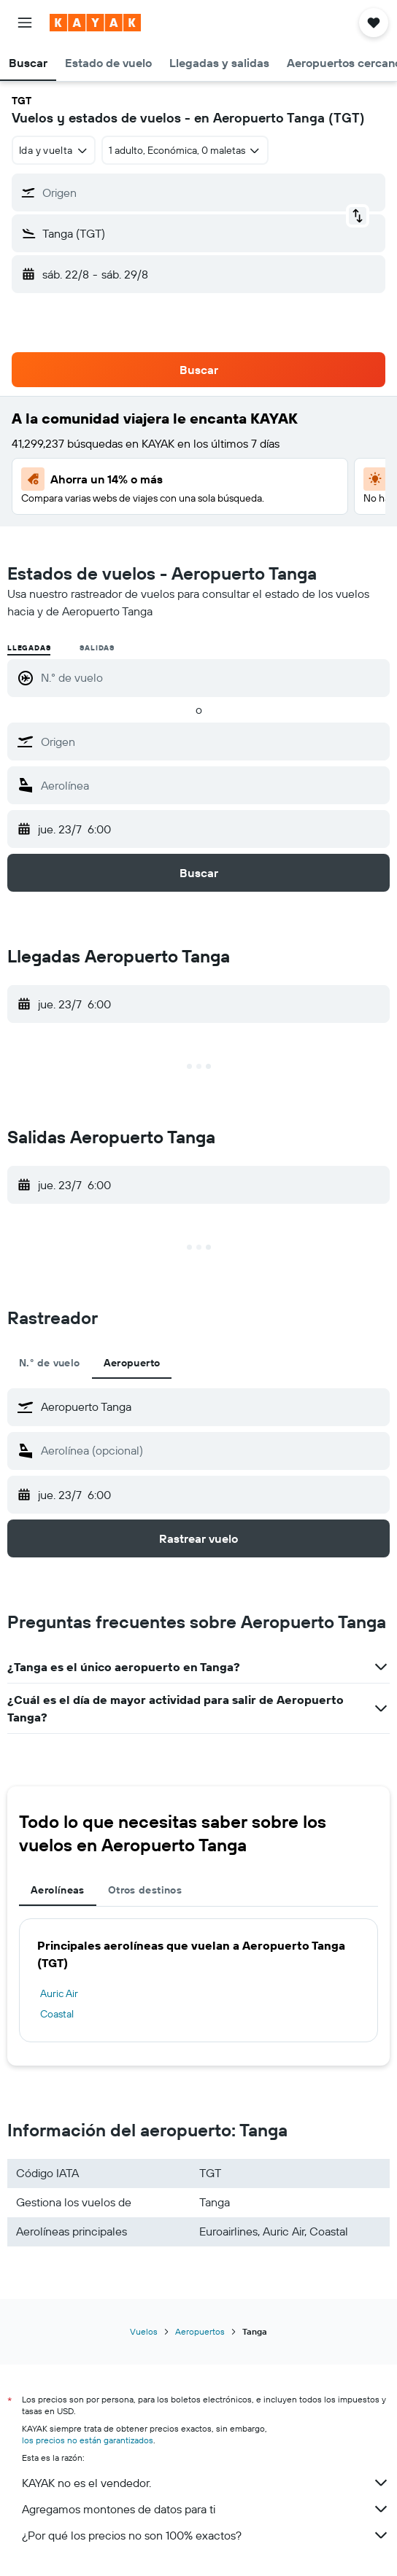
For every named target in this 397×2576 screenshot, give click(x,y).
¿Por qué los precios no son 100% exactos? (206, 2535)
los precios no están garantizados (87, 2440)
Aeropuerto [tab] (132, 1362)
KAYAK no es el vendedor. (206, 2482)
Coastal (57, 2013)
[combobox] (54, 150)
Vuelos (144, 2331)
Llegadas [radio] (28, 648)
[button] (25, 23)
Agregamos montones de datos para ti (206, 2509)
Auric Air (59, 1993)
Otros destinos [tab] (145, 1889)
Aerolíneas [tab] (58, 1889)
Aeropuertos (200, 2331)
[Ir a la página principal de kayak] (95, 22)
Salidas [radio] (97, 648)
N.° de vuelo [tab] (49, 1362)
